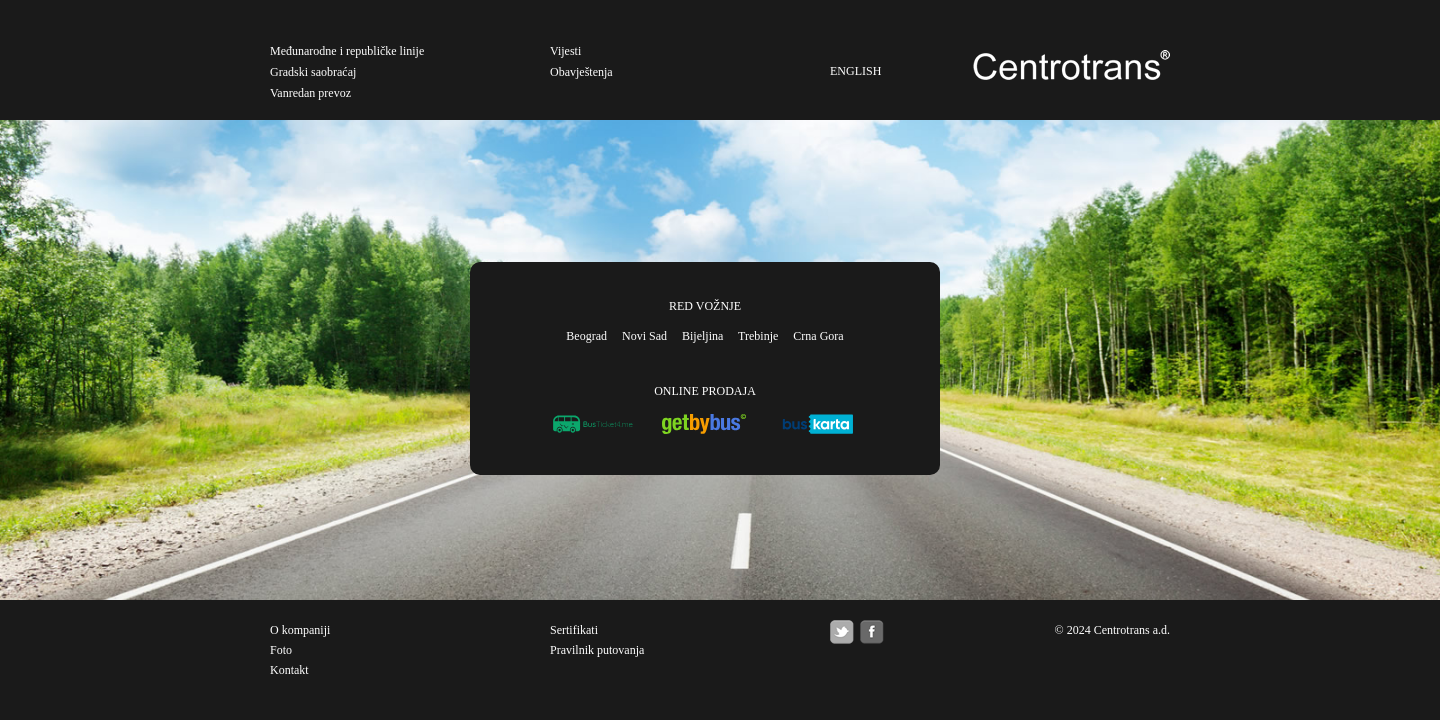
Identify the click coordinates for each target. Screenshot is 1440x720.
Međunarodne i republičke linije (347, 51)
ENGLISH (855, 71)
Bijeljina (702, 336)
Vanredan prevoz (310, 93)
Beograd (586, 336)
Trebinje (758, 336)
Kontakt (289, 670)
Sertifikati (574, 630)
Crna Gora (818, 336)
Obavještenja (581, 72)
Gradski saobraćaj (313, 72)
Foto (281, 650)
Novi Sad (644, 336)
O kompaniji (300, 630)
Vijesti (565, 51)
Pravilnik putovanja (597, 650)
